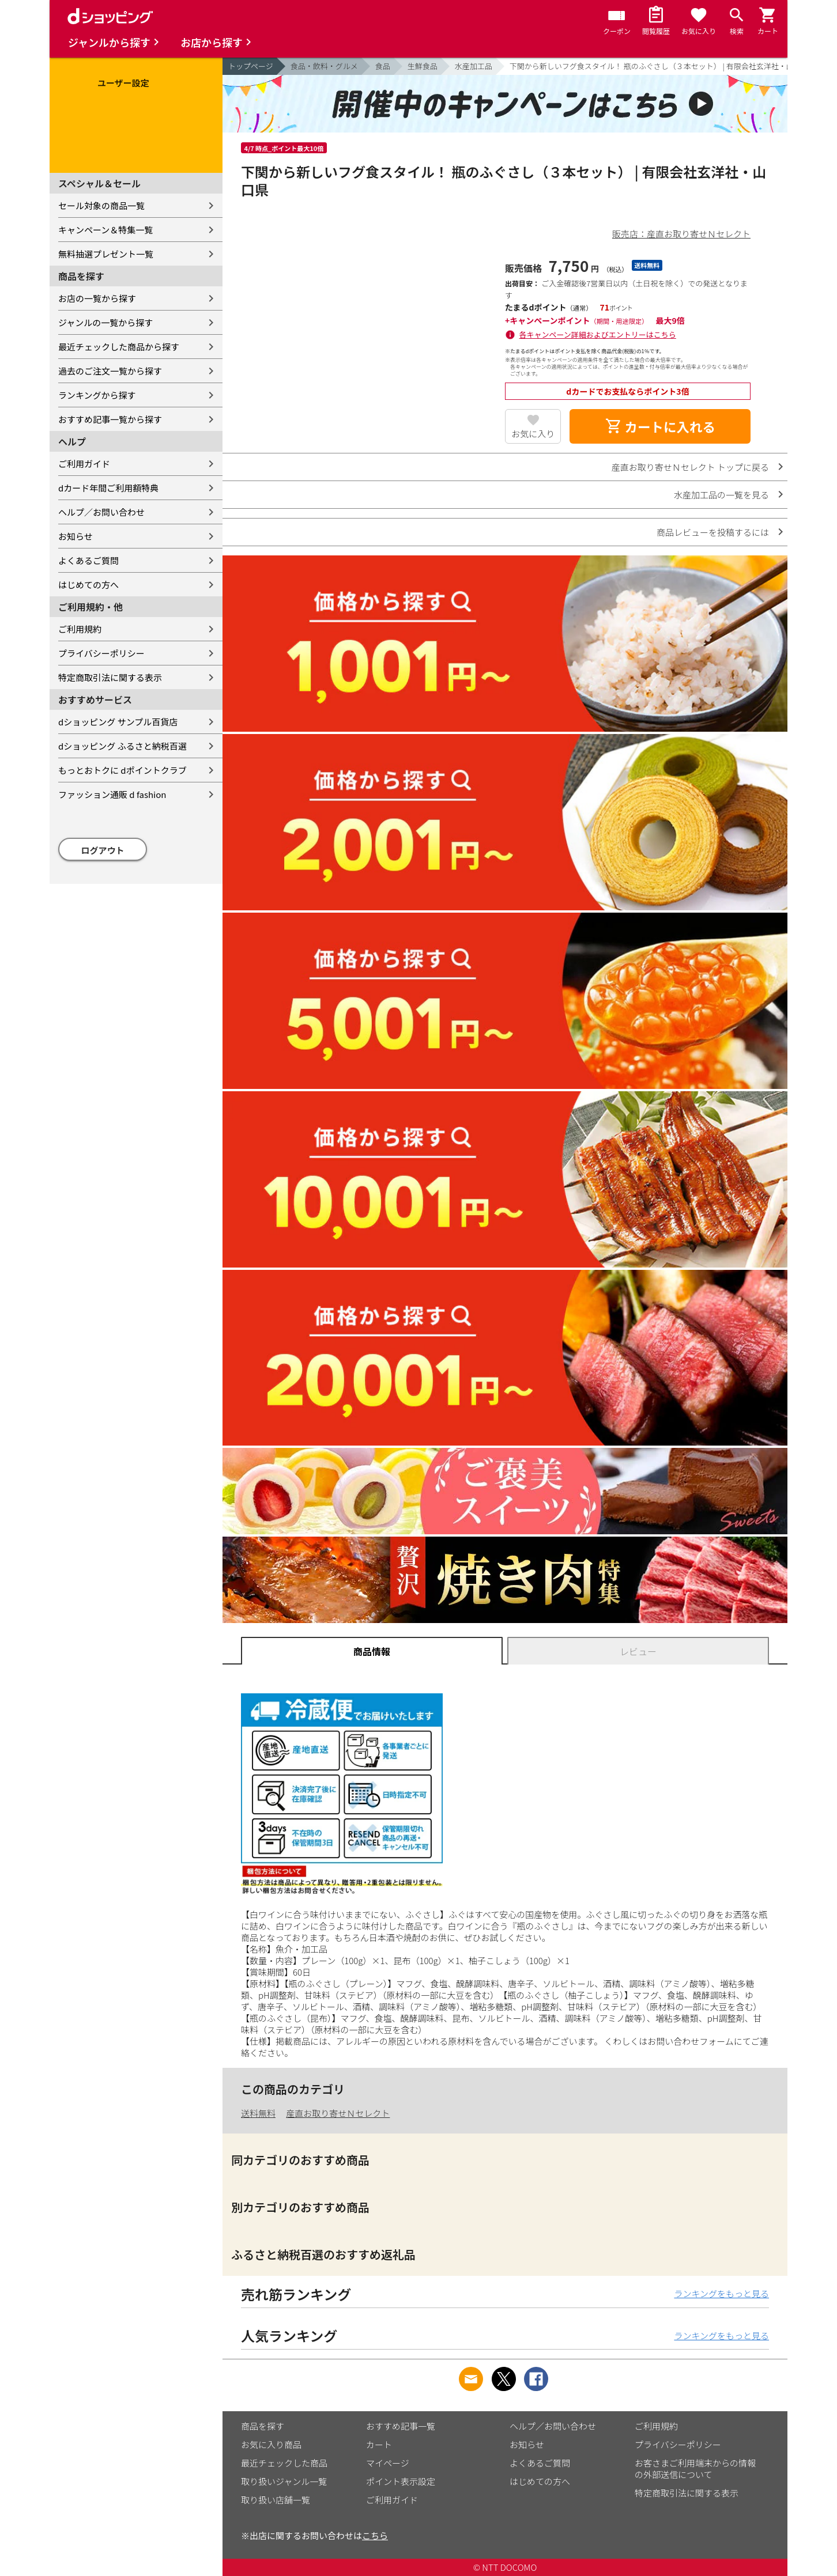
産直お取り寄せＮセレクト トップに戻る (690, 467)
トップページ (250, 65)
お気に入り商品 (271, 2444)
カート (379, 2444)
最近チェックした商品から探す (118, 347)
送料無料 (258, 2113)
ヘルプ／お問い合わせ (101, 512)
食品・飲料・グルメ (324, 65)
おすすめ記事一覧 (400, 2426)
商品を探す (262, 2426)
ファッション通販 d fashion (112, 794)
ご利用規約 (79, 629)
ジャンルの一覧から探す (105, 322)
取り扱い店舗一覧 (275, 2500)
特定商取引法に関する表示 (110, 677)
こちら (375, 2535)
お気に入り (533, 434)
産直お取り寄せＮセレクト (338, 2113)
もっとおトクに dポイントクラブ (122, 770)
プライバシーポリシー (101, 653)
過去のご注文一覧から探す (110, 371)
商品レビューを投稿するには (713, 532)
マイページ (387, 2463)
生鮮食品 (423, 65)
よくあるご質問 (88, 560)
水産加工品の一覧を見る (721, 494)
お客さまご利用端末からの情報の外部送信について (695, 2468)
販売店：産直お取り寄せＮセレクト (681, 234)
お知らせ (75, 536)
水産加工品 (473, 65)
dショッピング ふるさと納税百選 (122, 746)
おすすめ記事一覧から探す (110, 419)
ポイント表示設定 (400, 2481)
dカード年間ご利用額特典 (108, 488)
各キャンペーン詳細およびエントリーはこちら (597, 334)
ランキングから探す (97, 395)
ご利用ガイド (84, 463)
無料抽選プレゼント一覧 (105, 254)
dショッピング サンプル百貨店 (118, 722)
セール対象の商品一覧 (101, 205)
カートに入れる (660, 426)
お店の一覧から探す (97, 298)
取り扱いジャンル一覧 (284, 2481)
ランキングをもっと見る (721, 2293)
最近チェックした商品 (284, 2463)
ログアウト (103, 850)
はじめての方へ (88, 584)
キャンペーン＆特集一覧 (105, 230)
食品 (382, 65)
